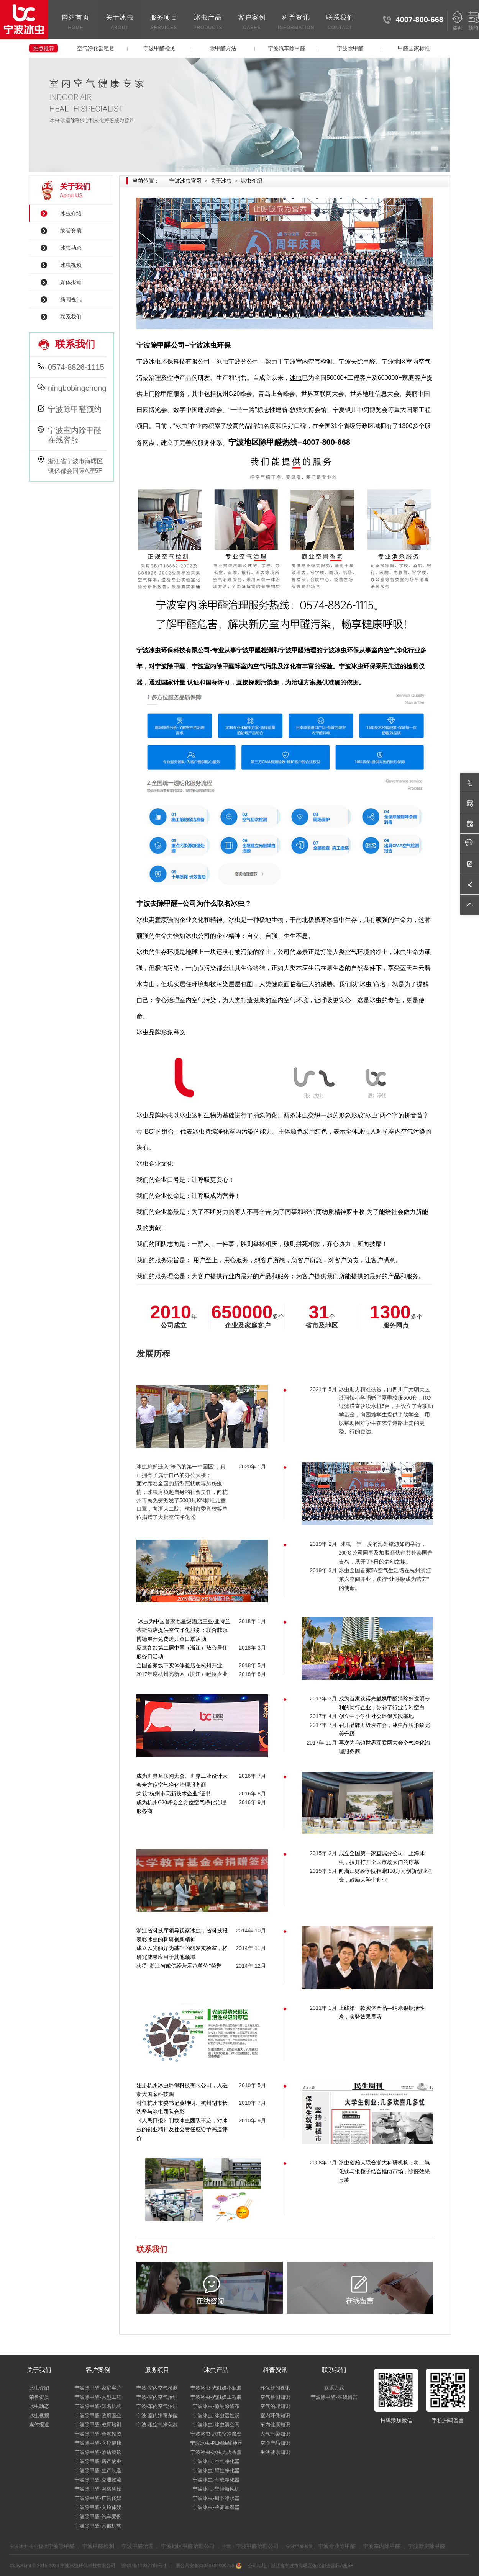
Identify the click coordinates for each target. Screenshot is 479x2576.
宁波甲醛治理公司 (257, 2546)
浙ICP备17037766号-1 (144, 2565)
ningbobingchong (77, 388)
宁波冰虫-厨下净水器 (216, 2498)
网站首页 (75, 23)
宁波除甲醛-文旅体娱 (98, 2507)
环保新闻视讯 (275, 2388)
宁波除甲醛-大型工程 (98, 2397)
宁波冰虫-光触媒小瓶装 (216, 2388)
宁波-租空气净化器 (157, 2424)
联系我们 (340, 23)
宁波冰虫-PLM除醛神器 (216, 2443)
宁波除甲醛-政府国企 (98, 2415)
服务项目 (164, 23)
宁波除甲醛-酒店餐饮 (98, 2452)
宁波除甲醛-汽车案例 (98, 2516)
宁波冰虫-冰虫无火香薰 (216, 2452)
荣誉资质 (71, 230)
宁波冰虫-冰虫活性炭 (216, 2415)
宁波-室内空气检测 (157, 2388)
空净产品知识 (275, 2443)
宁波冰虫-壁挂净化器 (216, 2470)
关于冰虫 (120, 23)
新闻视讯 (71, 299)
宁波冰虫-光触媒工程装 (216, 2397)
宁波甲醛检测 (159, 48)
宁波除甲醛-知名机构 (98, 2406)
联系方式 (334, 2388)
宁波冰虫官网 (185, 181)
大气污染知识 (275, 2434)
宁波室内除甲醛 (381, 2546)
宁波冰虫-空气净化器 (216, 2461)
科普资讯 (296, 23)
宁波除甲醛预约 (75, 409)
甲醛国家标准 (414, 48)
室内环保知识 (275, 2415)
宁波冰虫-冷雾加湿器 (216, 2507)
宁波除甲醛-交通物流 (98, 2480)
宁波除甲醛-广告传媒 (98, 2498)
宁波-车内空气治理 (157, 2406)
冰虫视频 (71, 265)
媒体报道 (71, 282)
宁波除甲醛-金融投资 (98, 2434)
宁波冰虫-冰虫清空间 (216, 2424)
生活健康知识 (275, 2452)
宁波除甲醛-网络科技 (98, 2489)
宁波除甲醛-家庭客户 (98, 2388)
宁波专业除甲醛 (337, 2546)
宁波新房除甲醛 (426, 2546)
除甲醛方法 (223, 48)
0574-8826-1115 (76, 367)
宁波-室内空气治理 (157, 2397)
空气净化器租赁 (96, 48)
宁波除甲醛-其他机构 (98, 2526)
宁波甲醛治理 (137, 2546)
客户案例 (252, 23)
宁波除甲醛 (350, 48)
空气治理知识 (275, 2406)
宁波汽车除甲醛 (286, 48)
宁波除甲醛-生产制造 (98, 2470)
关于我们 (39, 2370)
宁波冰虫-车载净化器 (216, 2480)
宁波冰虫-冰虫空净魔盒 (216, 2434)
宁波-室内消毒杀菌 (157, 2415)
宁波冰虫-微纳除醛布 (216, 2406)
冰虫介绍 (71, 213)
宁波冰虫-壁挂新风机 (216, 2489)
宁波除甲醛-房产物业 (98, 2461)
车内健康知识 (275, 2424)
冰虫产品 (208, 23)
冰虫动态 (71, 248)
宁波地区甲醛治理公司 (188, 2546)
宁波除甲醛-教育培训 (98, 2424)
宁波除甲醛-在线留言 (334, 2397)
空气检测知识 (275, 2397)
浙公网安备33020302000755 (207, 2565)
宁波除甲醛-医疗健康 (98, 2443)
